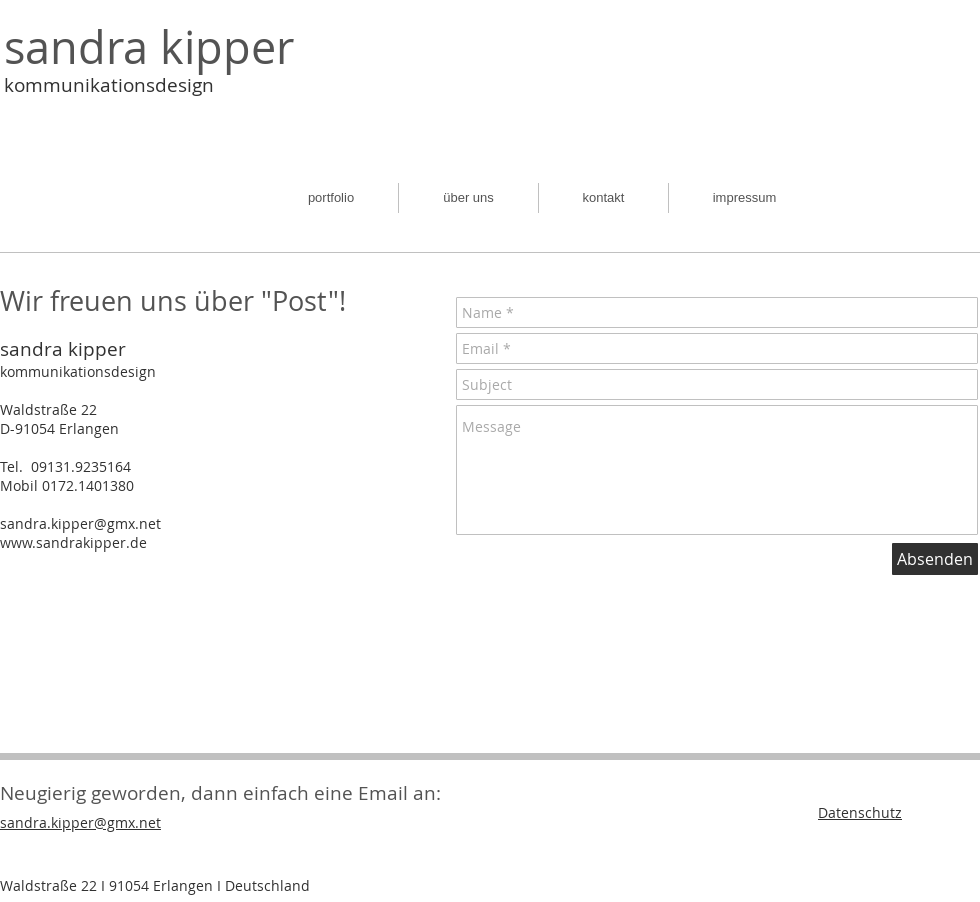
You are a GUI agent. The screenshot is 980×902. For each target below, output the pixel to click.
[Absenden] (935, 559)
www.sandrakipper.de (73, 542)
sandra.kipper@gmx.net (80, 523)
